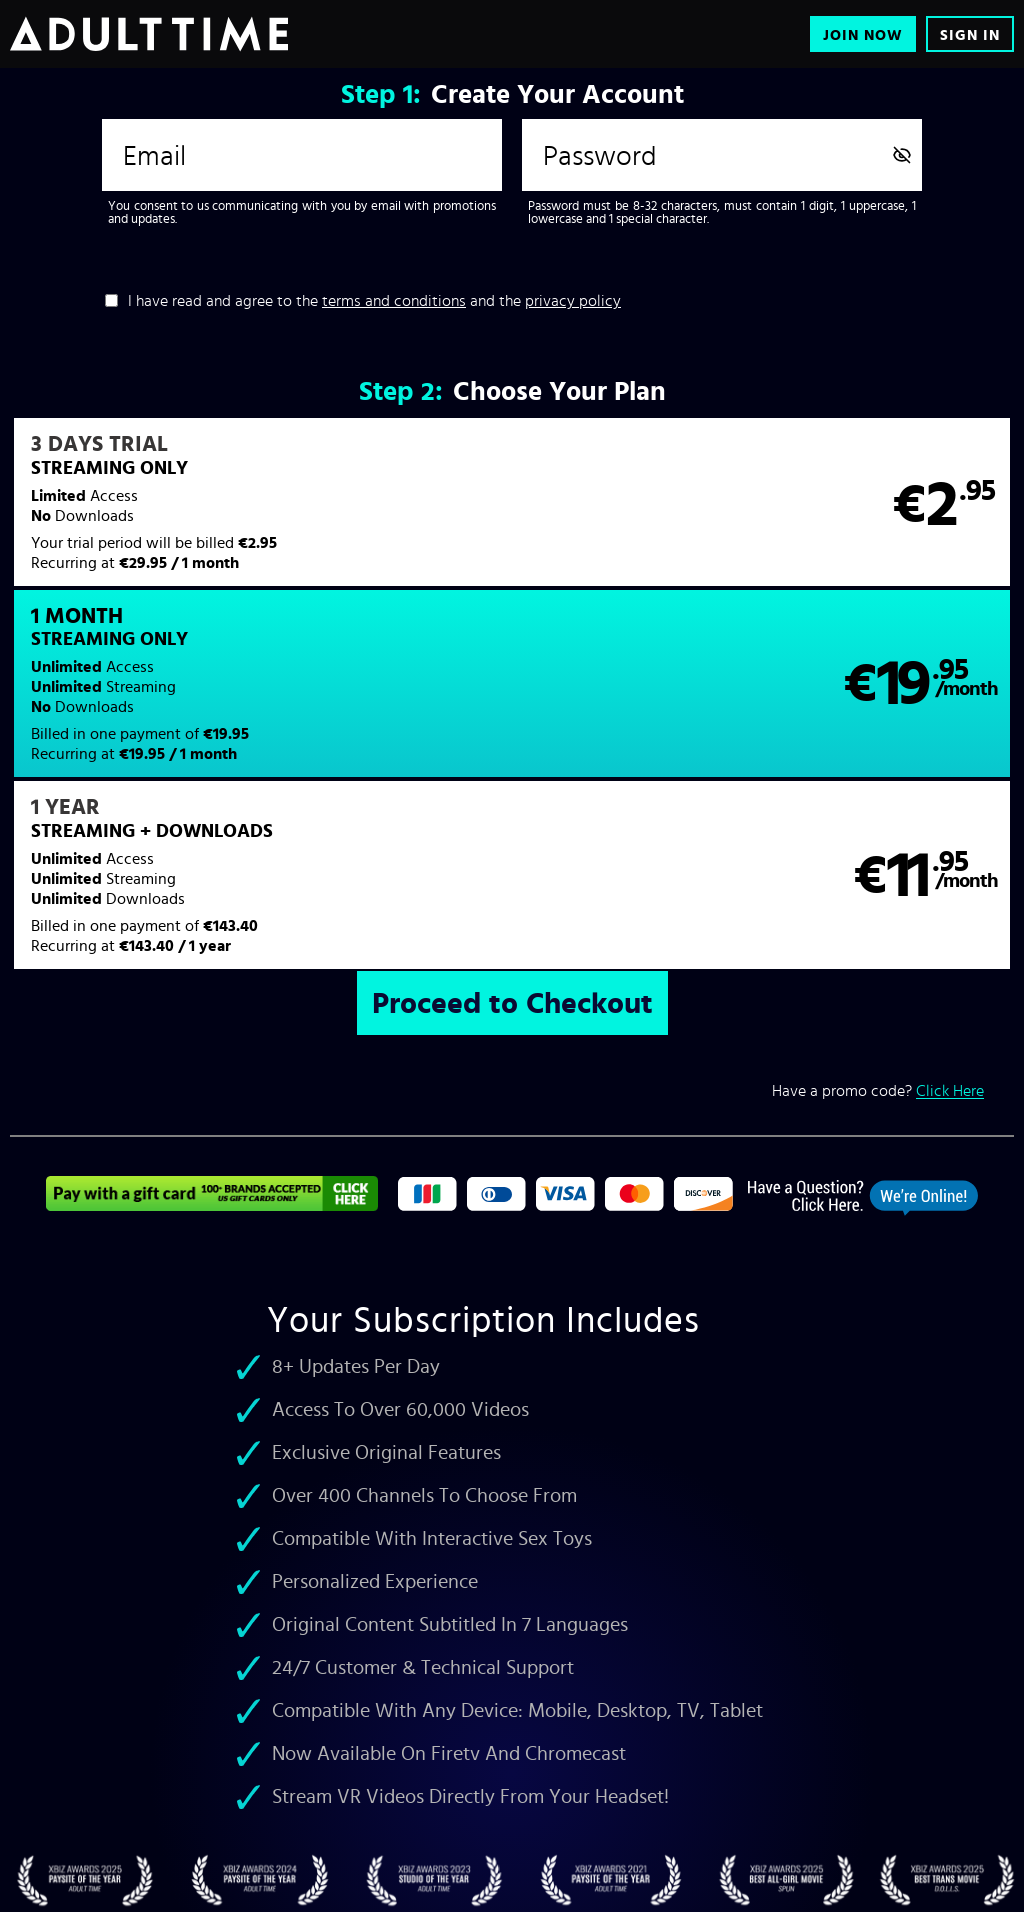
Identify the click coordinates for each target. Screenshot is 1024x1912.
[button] (260, 515)
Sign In (970, 34)
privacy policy (573, 300)
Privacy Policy (401, 1858)
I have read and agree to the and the (374, 300)
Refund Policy (493, 1858)
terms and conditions (394, 300)
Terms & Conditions (295, 1858)
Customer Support (178, 1858)
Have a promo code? (878, 930)
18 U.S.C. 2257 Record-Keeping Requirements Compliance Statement (721, 1858)
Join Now (863, 34)
